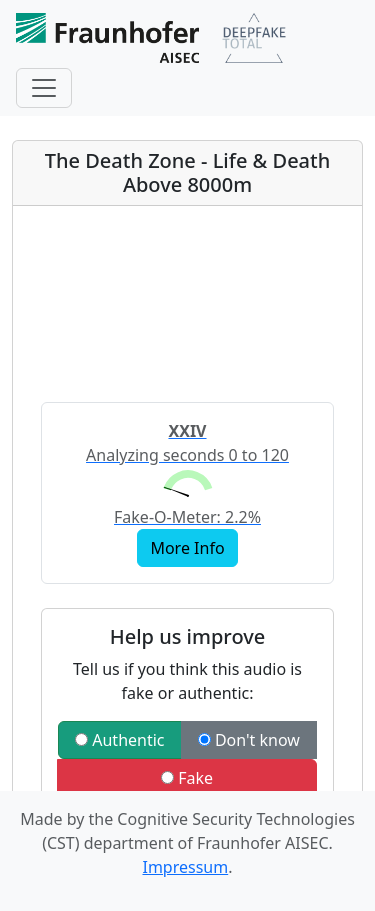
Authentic (119, 740)
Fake (187, 778)
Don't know (249, 740)
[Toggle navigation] (44, 88)
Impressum (185, 867)
